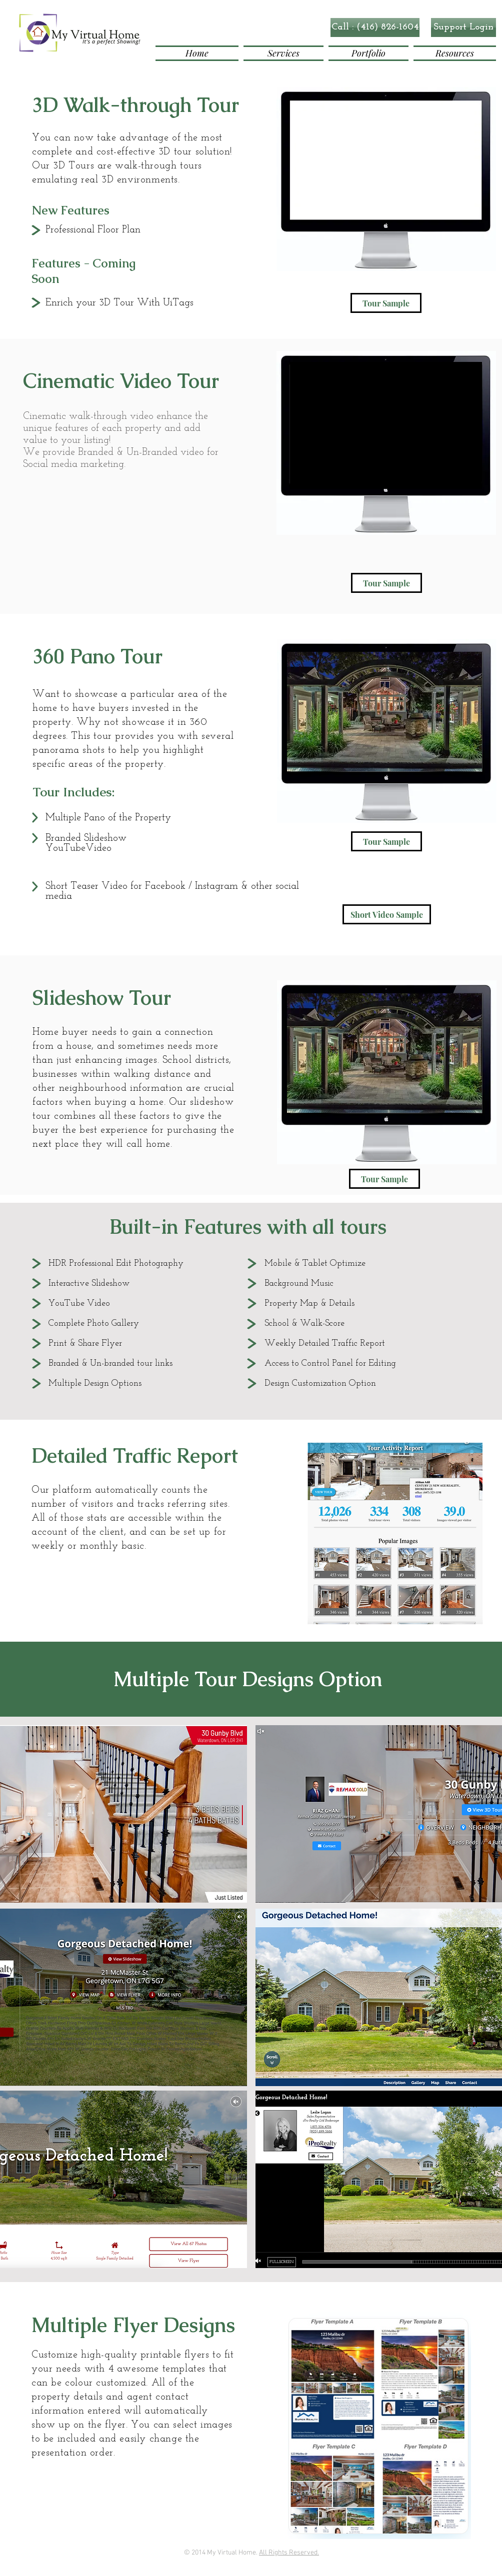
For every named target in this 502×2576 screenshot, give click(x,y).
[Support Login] (463, 27)
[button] (375, 27)
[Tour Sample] (386, 303)
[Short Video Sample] (386, 914)
